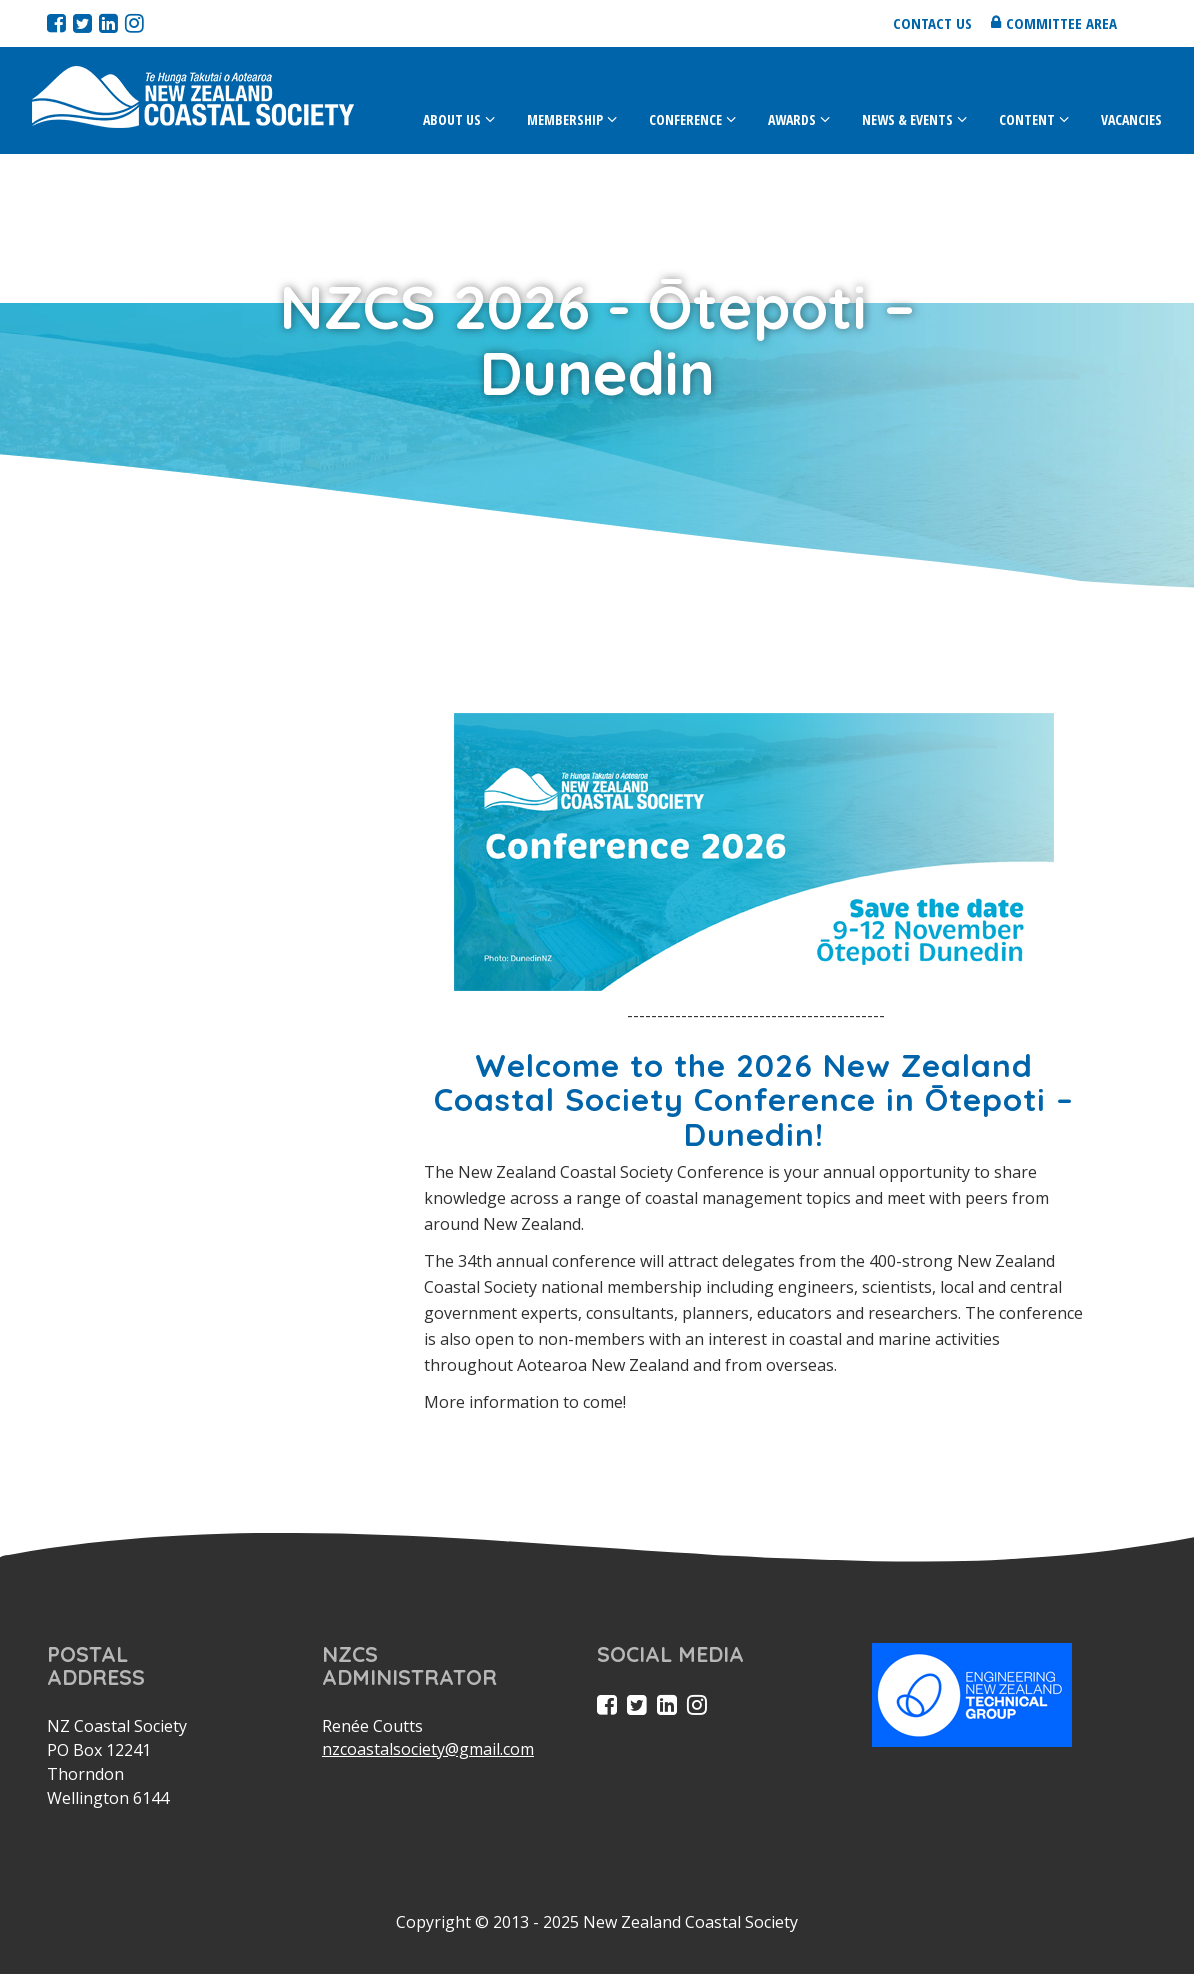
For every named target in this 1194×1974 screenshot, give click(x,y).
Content (1027, 119)
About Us (452, 119)
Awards (792, 119)
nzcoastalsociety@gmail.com (428, 1749)
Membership (565, 119)
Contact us (932, 23)
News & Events (907, 119)
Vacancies (1131, 119)
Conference (685, 119)
